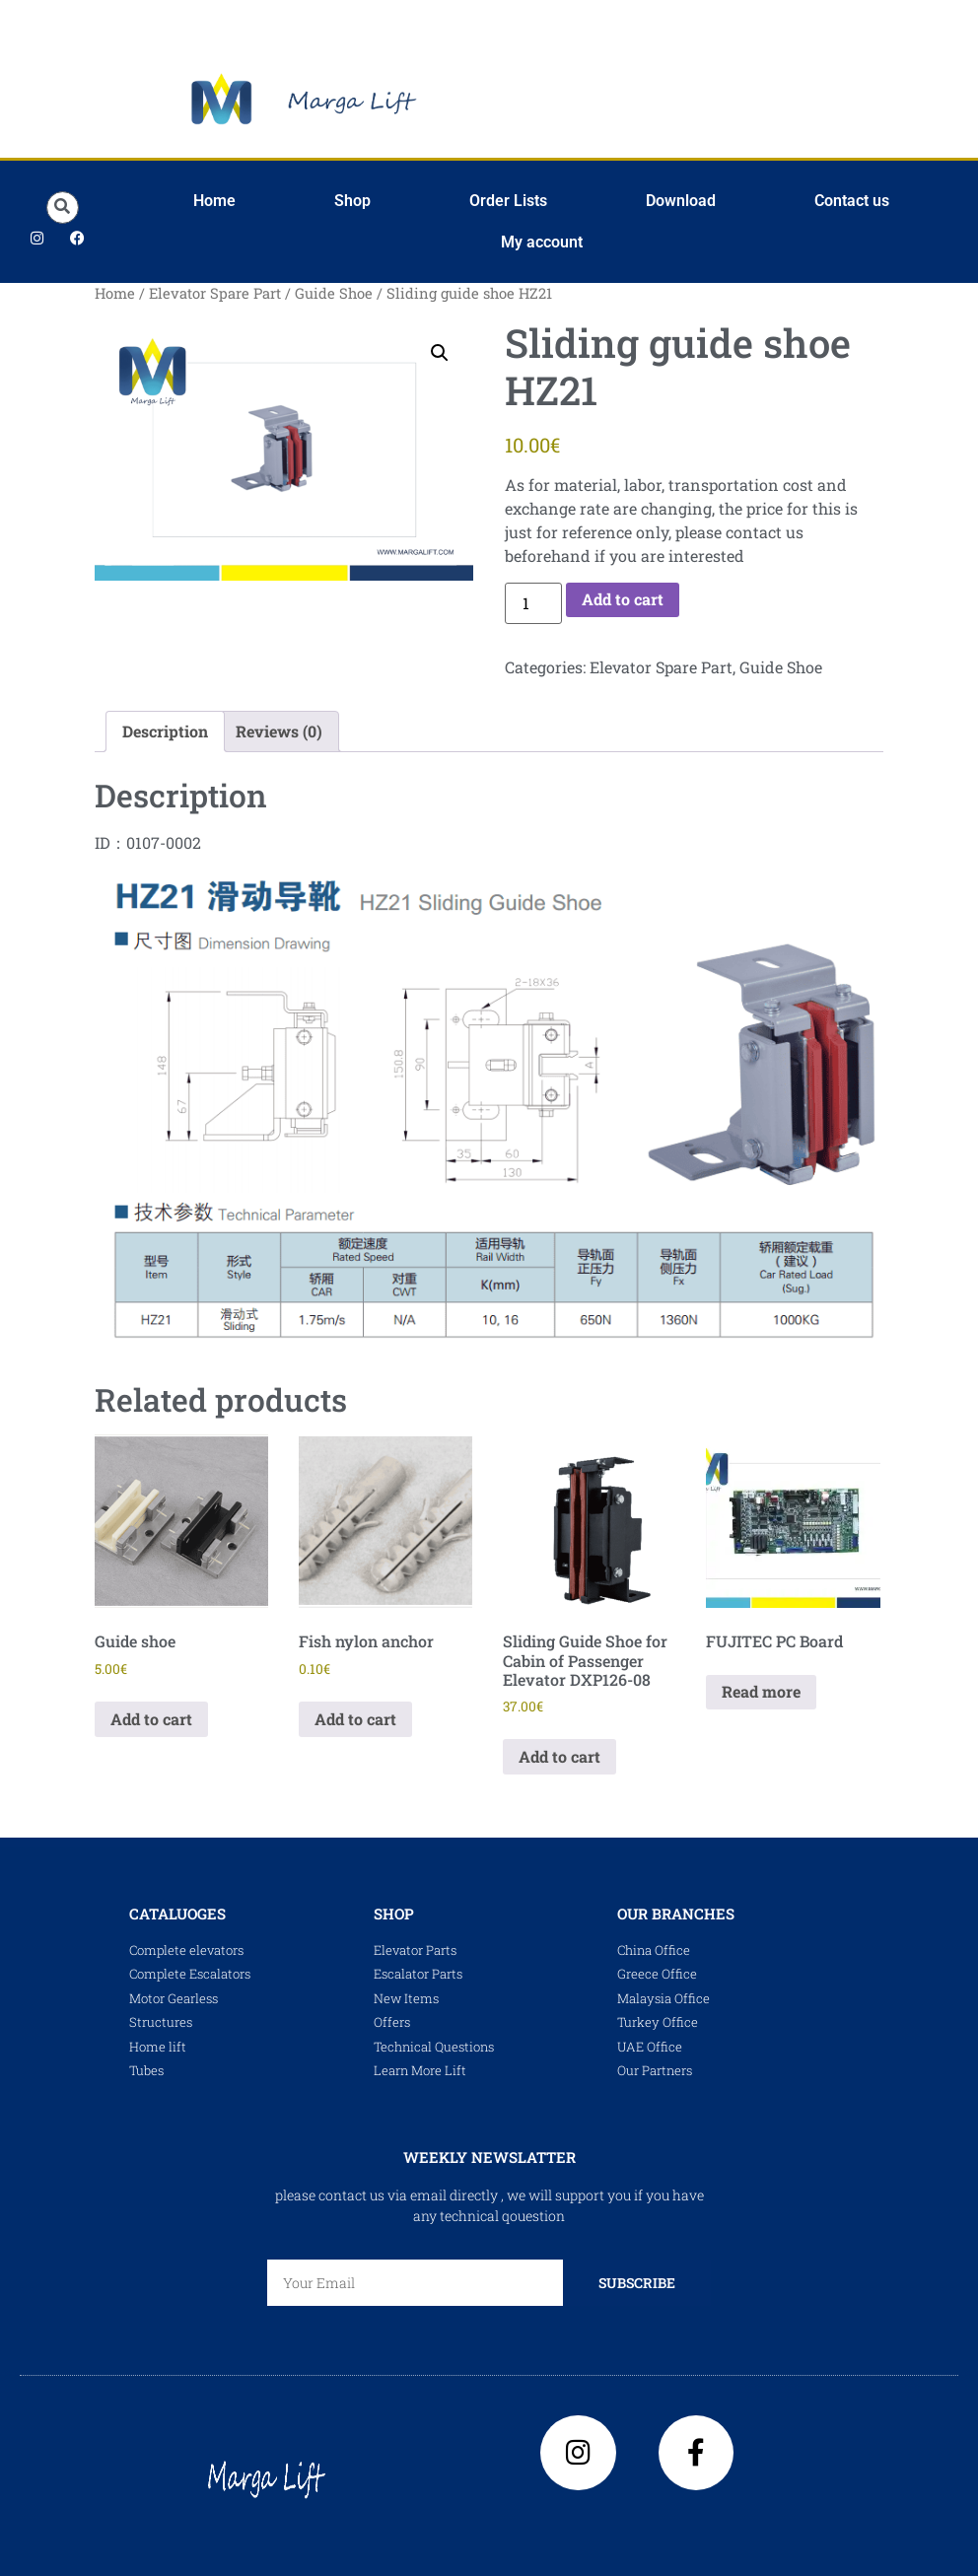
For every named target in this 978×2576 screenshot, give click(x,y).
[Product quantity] (533, 603)
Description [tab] (165, 731)
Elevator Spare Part (215, 293)
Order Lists (508, 200)
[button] (62, 207)
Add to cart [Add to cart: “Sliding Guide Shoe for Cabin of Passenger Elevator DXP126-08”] (559, 1756)
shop (394, 1913)
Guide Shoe (334, 293)
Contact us (851, 200)
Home (214, 200)
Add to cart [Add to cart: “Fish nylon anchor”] (355, 1718)
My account (542, 242)
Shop (352, 200)
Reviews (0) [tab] (279, 731)
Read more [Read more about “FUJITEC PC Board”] (761, 1691)
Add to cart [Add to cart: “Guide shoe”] (151, 1718)
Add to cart (623, 599)
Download (681, 200)
